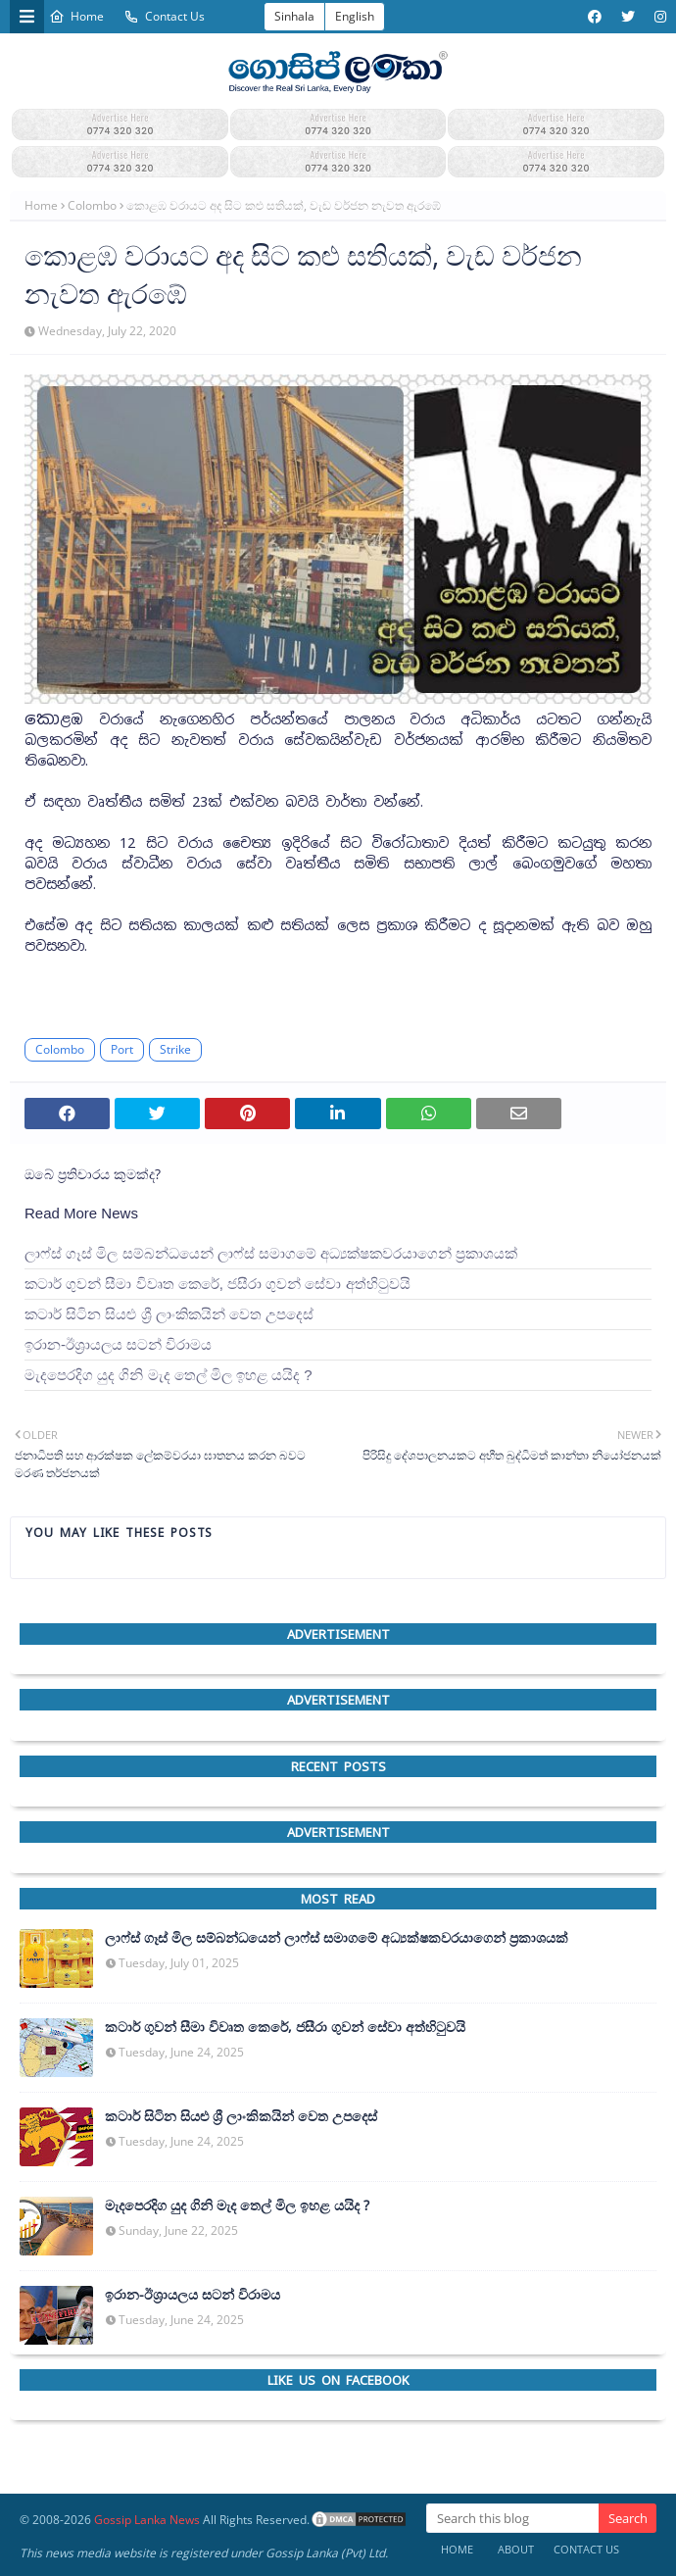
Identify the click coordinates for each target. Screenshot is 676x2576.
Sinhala (294, 16)
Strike (175, 1049)
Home (76, 16)
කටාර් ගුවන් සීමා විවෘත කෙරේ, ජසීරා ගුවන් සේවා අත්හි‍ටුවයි (217, 1283)
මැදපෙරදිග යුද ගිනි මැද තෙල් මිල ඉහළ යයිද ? (168, 1374)
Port (122, 1049)
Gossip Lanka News (147, 2519)
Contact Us (164, 16)
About (516, 2549)
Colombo (92, 205)
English (354, 16)
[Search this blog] (512, 2518)
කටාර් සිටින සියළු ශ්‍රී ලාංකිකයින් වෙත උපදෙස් (169, 1314)
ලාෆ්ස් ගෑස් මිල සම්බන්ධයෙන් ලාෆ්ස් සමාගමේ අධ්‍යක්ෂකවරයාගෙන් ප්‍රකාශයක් (270, 1253)
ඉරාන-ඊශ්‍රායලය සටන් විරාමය (118, 1344)
